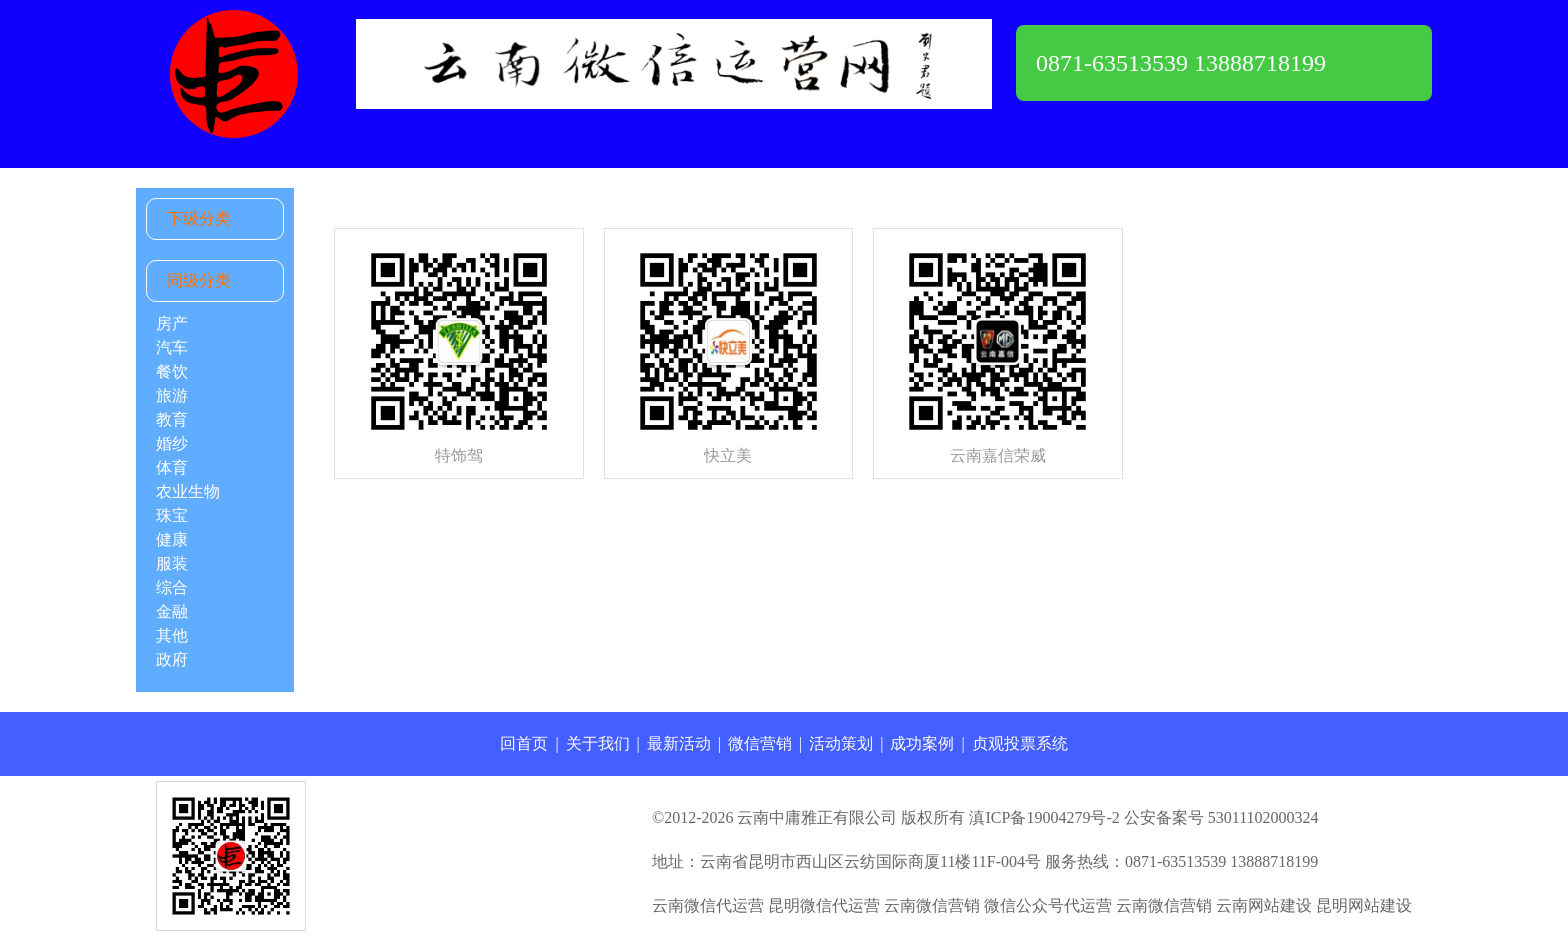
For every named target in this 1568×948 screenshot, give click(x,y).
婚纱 (172, 443)
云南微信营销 (932, 905)
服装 (172, 563)
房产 (172, 323)
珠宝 (172, 515)
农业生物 (188, 491)
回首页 (524, 743)
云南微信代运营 (708, 905)
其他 (172, 635)
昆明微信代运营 (824, 905)
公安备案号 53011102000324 (1221, 817)
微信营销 (760, 743)
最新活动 (679, 743)
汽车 (172, 347)
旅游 (172, 395)
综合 (172, 587)
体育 (172, 467)
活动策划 (841, 743)
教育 (172, 419)
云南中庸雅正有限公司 (817, 817)
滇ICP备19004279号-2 (1044, 817)
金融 (172, 611)
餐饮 (172, 371)
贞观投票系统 (1020, 743)
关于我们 (598, 743)
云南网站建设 (1264, 905)
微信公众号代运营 (1048, 905)
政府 (172, 659)
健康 (172, 539)
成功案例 (922, 743)
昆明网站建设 (1364, 905)
